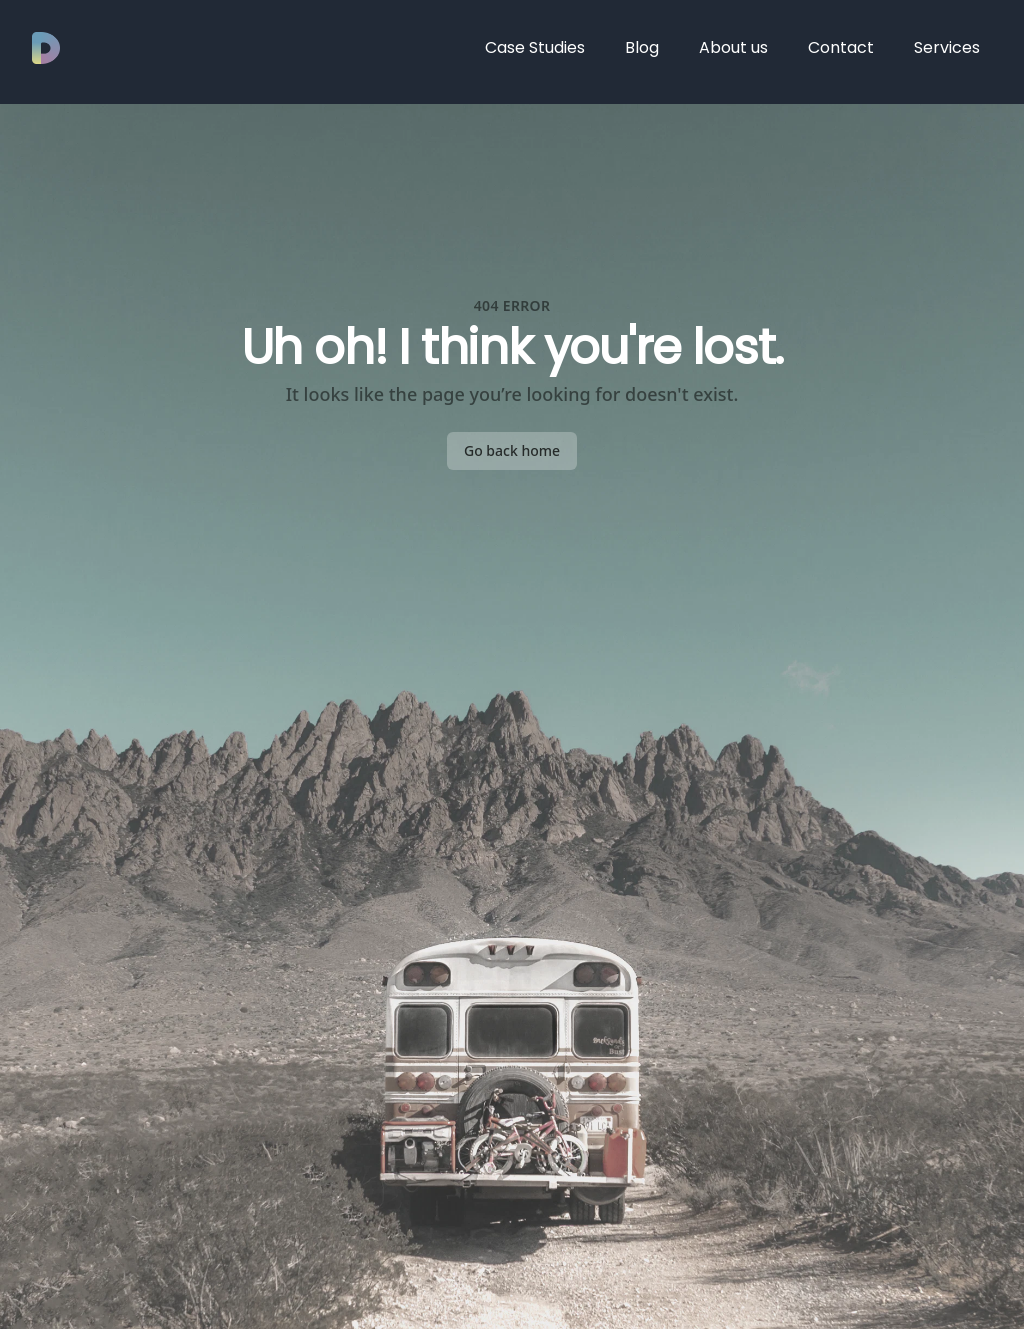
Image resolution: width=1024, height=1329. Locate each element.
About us (733, 47)
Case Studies (535, 47)
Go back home (512, 450)
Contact (841, 47)
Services (947, 47)
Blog (642, 47)
